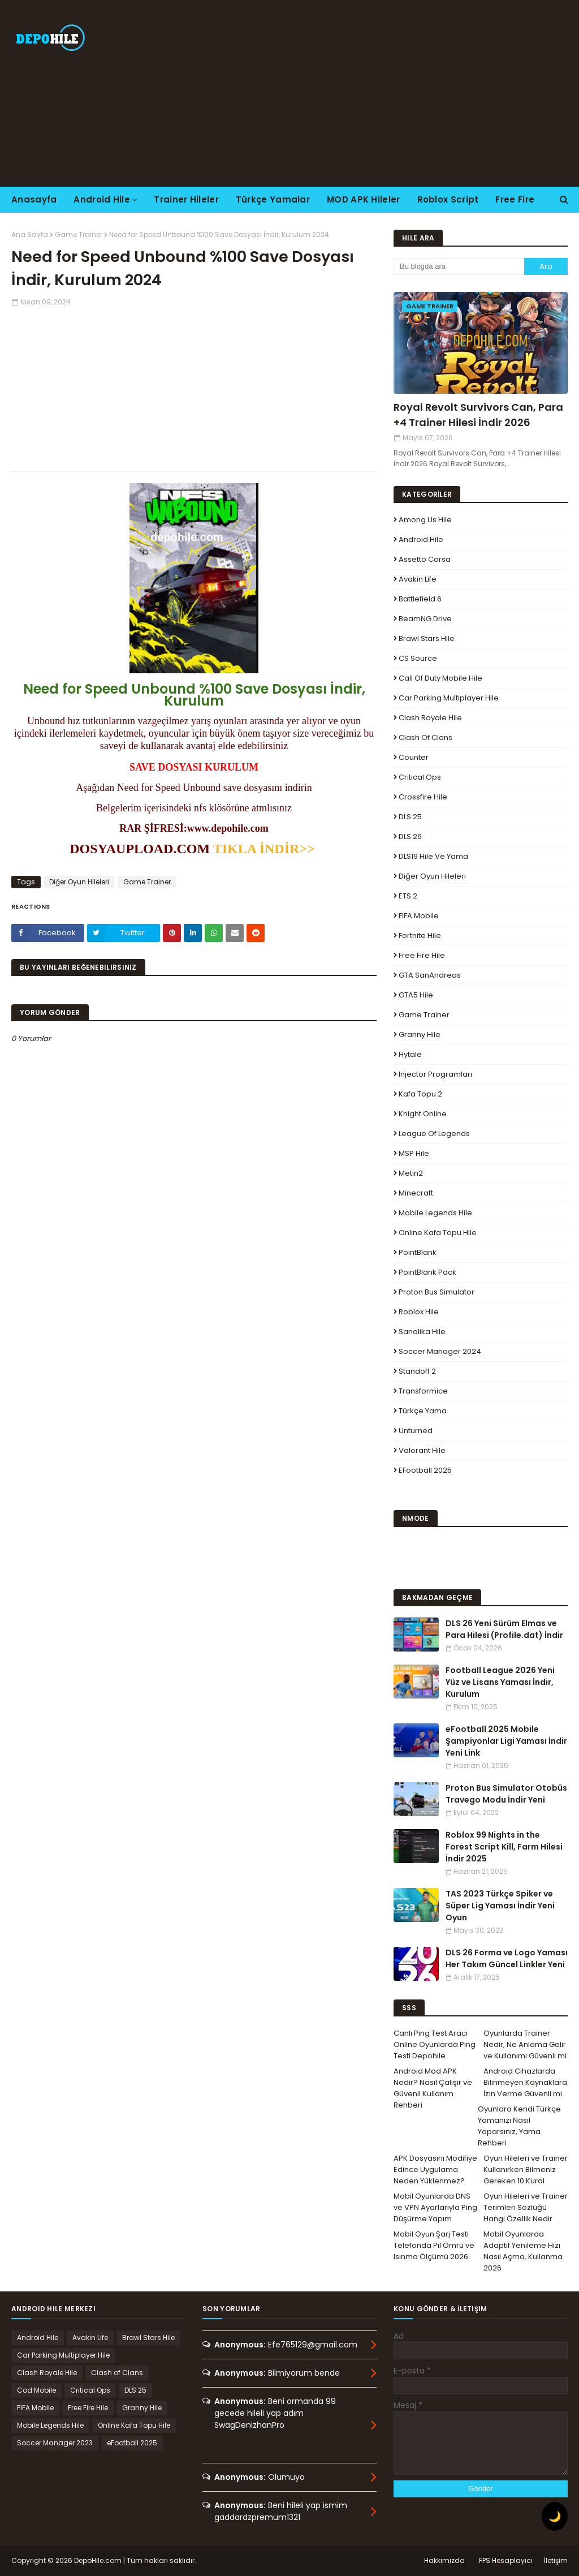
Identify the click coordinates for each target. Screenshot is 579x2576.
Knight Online (423, 1113)
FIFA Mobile (419, 915)
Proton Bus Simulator (436, 1292)
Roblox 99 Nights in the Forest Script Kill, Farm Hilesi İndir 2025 (504, 1846)
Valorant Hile (422, 1450)
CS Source (418, 658)
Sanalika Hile (422, 1331)
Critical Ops (420, 777)
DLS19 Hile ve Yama (433, 856)
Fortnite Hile (420, 935)
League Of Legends (434, 1133)
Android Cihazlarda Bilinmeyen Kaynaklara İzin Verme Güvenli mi (525, 2082)
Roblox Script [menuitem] (448, 199)
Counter (414, 757)
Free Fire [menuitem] (514, 199)
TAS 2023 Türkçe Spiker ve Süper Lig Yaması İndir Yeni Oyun (500, 1905)
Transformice (423, 1391)
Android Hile (421, 539)
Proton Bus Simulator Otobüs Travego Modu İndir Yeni (506, 1793)
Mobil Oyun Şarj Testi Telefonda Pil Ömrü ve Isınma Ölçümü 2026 (434, 2245)
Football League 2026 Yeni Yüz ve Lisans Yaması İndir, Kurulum (500, 1682)
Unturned (416, 1430)
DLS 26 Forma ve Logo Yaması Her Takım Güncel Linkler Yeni (507, 1958)
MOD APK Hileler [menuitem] (363, 199)
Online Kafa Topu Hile (438, 1232)
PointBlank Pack (427, 1272)
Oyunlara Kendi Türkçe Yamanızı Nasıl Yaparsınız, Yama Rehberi (519, 2126)
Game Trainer (78, 234)
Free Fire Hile (422, 955)
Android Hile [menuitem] (102, 199)
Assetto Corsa (425, 559)
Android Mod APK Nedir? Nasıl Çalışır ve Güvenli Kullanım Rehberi (433, 2088)
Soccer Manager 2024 (440, 1351)
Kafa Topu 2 (420, 1094)
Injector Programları (435, 1074)
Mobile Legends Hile (435, 1212)
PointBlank (418, 1252)
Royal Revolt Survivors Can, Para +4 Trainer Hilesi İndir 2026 (478, 414)
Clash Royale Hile (430, 717)
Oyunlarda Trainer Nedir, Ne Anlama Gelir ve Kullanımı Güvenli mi (525, 2044)
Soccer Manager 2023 (55, 2443)
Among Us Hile (425, 519)
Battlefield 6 (420, 599)
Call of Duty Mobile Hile (440, 678)
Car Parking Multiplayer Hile (449, 698)
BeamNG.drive (425, 618)
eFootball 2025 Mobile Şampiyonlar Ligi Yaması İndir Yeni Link (506, 1740)
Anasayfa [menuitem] (34, 199)
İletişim (556, 2560)
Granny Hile (419, 1034)
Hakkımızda (444, 2560)
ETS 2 (408, 896)
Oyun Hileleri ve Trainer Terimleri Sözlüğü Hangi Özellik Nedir (525, 2207)
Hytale (410, 1054)
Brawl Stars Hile (427, 638)
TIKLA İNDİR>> (265, 848)
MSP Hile (414, 1153)
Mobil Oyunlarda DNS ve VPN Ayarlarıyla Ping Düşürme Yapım (435, 2207)
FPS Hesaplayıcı (506, 2560)
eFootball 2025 (425, 1470)
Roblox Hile (419, 1311)
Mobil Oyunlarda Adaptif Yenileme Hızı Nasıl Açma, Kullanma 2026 (523, 2251)
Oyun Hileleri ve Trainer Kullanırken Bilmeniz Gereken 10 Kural (525, 2169)
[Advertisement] (373, 93)
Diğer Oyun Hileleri (79, 882)
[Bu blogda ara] (459, 266)
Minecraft (416, 1193)
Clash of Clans (425, 737)
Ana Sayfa (29, 234)
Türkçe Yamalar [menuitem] (273, 199)
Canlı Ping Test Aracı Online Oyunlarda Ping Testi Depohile (435, 2044)
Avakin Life (418, 579)
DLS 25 (410, 816)
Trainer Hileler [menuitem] (186, 199)
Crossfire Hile (423, 797)
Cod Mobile (36, 2390)
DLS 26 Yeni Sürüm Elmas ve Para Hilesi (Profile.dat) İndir (504, 1629)
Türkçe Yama (423, 1410)
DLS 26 (410, 836)
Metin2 (411, 1173)
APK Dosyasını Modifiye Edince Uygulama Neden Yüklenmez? (435, 2169)
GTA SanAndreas (430, 975)
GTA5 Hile (416, 995)
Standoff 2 (417, 1371)
